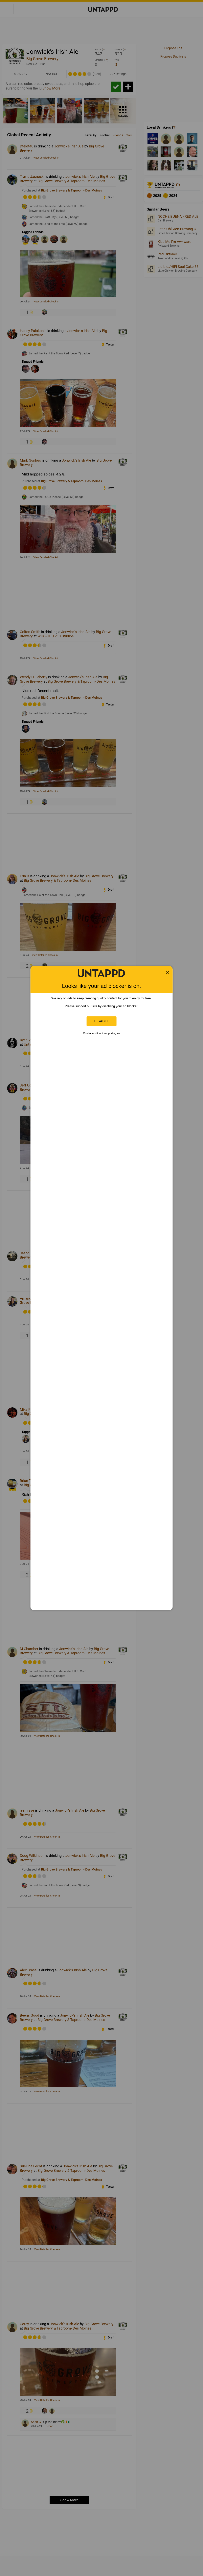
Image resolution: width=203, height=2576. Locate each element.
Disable (101, 1021)
